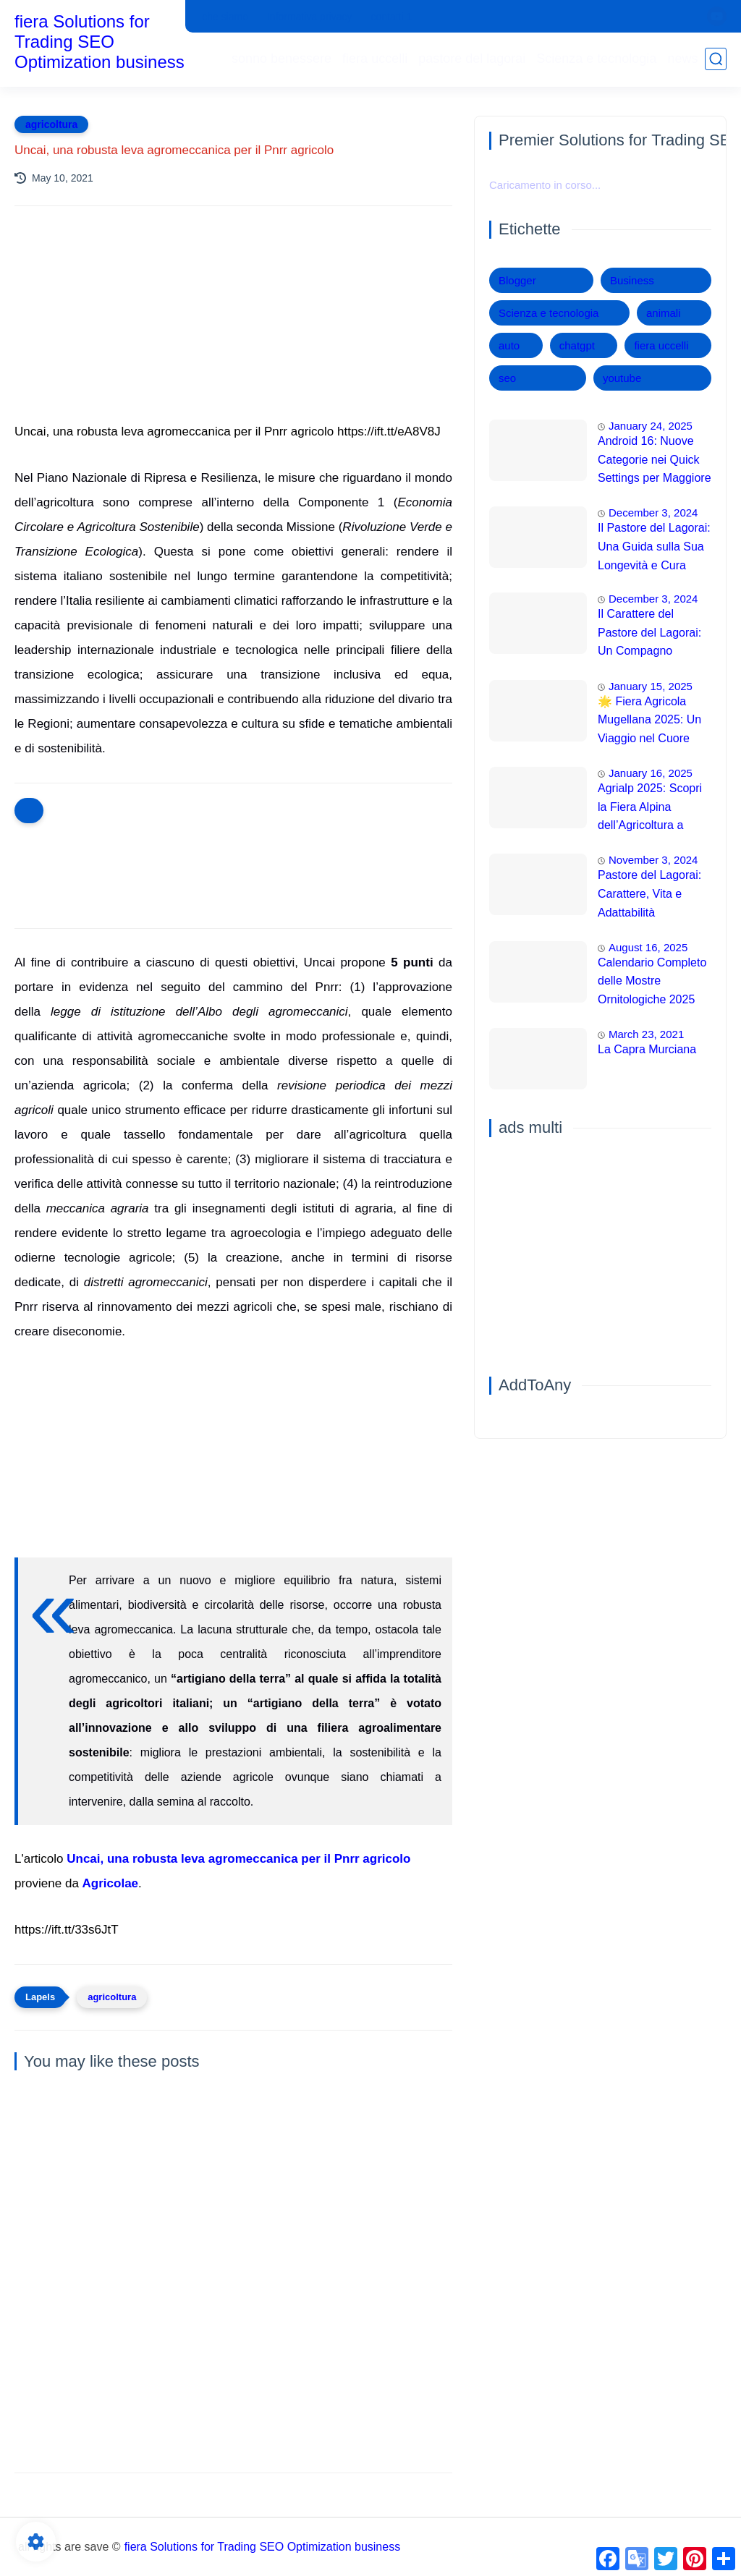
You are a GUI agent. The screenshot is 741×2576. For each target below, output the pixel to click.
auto (509, 345)
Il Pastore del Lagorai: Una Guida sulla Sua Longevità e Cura (654, 546)
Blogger (517, 280)
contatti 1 (391, 16)
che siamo (225, 16)
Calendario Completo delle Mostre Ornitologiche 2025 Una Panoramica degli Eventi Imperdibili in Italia (652, 983)
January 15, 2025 (651, 686)
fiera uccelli (374, 58)
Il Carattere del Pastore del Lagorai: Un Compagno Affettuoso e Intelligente (649, 634)
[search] (716, 59)
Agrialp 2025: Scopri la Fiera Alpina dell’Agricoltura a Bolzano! (650, 809)
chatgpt (577, 345)
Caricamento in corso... (545, 185)
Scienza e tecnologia (596, 58)
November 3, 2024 (653, 860)
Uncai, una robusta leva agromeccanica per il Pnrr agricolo (238, 1859)
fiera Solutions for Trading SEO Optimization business (99, 42)
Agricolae (110, 1883)
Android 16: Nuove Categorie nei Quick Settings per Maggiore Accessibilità (654, 461)
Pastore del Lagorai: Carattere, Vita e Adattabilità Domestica (649, 895)
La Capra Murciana (647, 1049)
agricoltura (51, 124)
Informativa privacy (309, 16)
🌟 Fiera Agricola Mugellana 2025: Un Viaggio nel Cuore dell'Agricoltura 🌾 (649, 722)
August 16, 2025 (648, 947)
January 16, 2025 (651, 773)
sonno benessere (281, 58)
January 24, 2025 (651, 426)
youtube (622, 378)
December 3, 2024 (653, 512)
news (682, 58)
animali (663, 313)
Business (632, 280)
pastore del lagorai (471, 58)
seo (507, 378)
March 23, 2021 (646, 1034)
